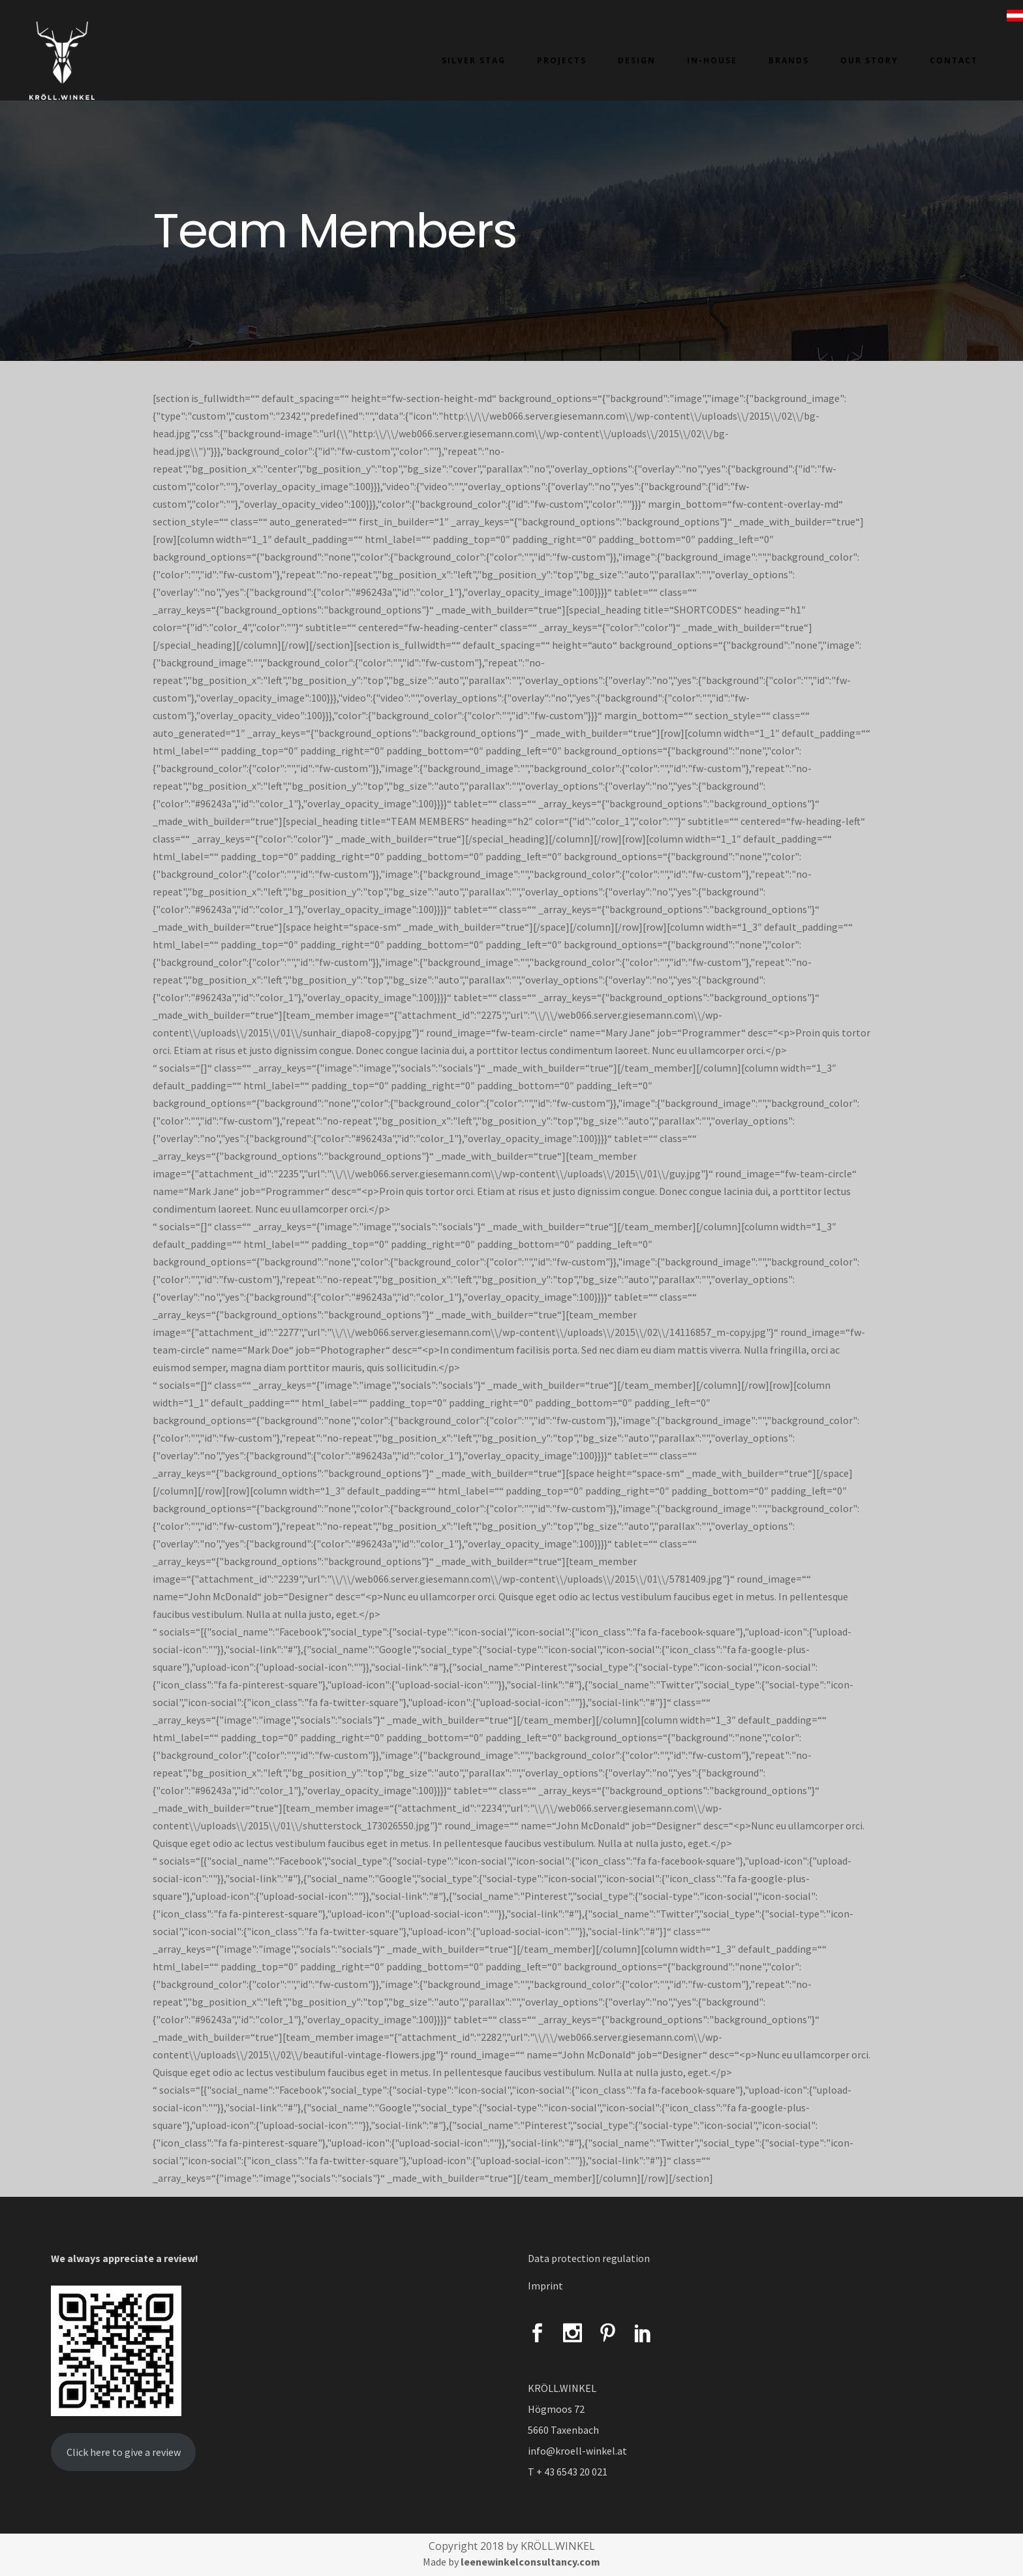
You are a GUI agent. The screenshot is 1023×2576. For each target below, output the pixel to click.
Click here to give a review (124, 2452)
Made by (511, 2561)
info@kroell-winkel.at (577, 2450)
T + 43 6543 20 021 (567, 2471)
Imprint (545, 2285)
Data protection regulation (589, 2258)
